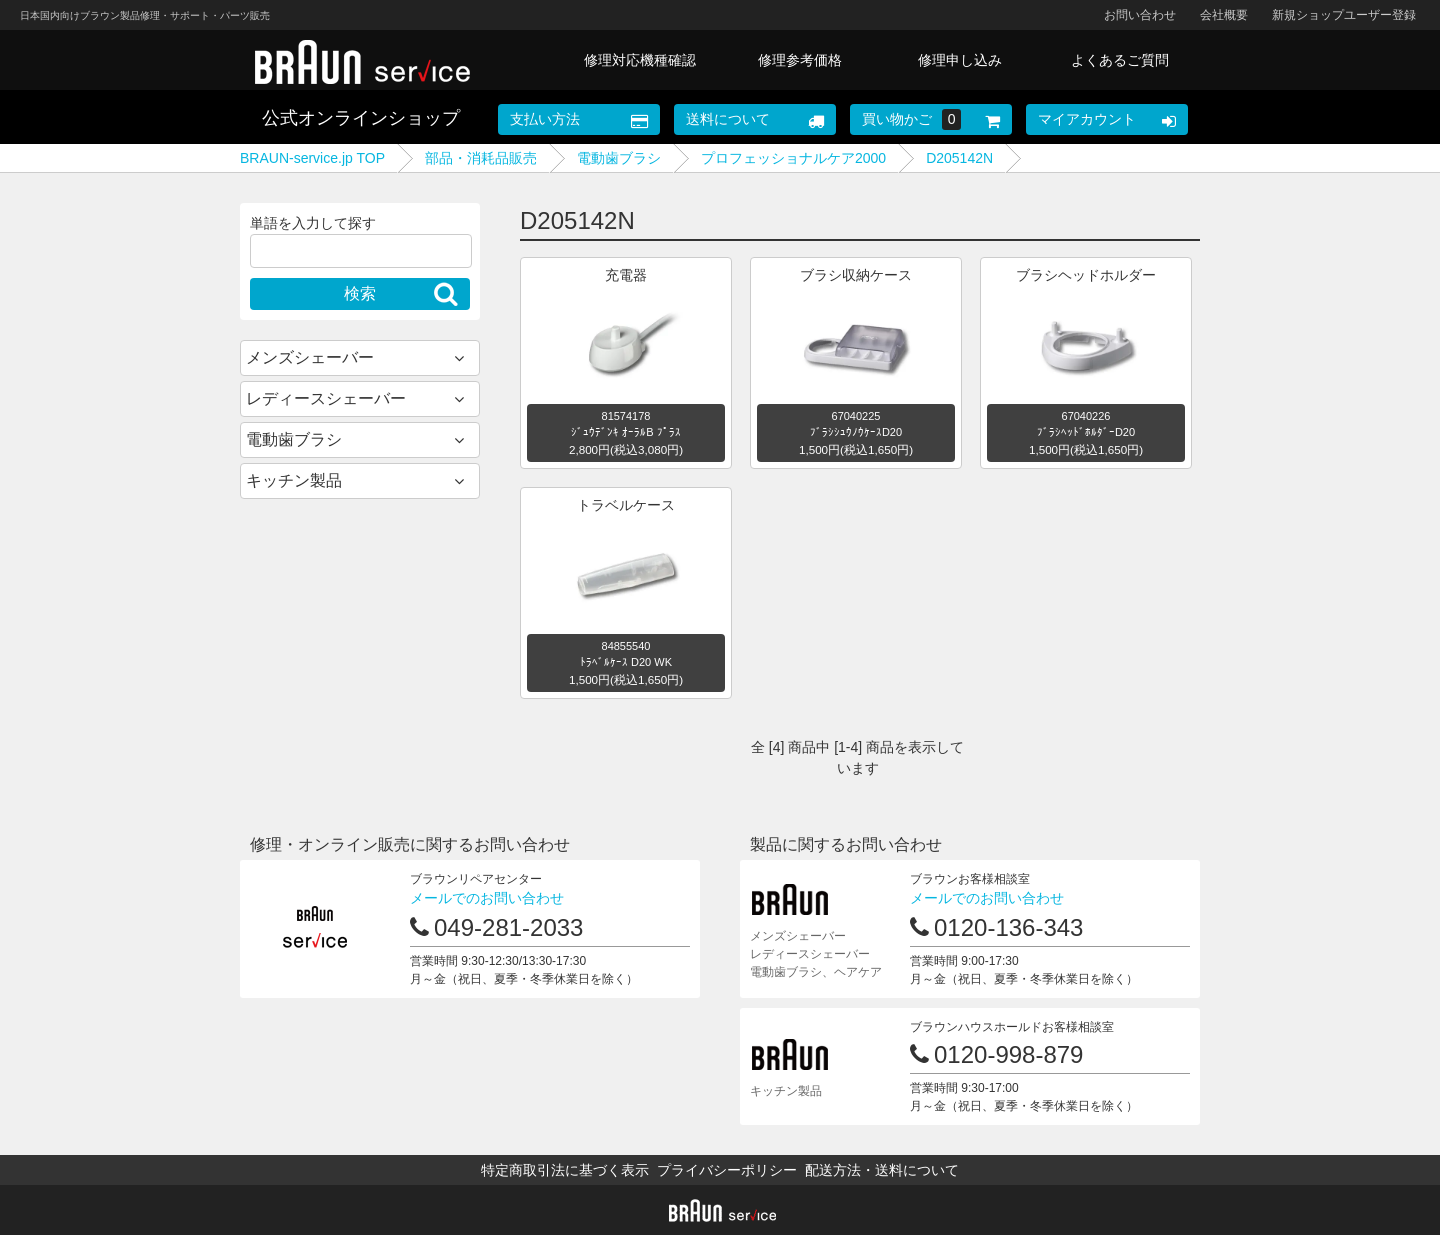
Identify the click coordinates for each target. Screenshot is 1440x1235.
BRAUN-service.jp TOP (312, 158)
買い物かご (912, 119)
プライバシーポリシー (727, 1170)
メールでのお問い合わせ (487, 898)
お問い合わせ (1140, 15)
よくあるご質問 (1120, 60)
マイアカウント (1087, 119)
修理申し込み (960, 60)
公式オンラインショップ (361, 118)
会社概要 (1224, 15)
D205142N (959, 158)
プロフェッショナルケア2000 (793, 158)
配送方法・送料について (882, 1170)
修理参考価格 (800, 60)
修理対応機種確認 (640, 60)
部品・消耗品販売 (481, 158)
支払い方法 (545, 119)
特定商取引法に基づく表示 (565, 1170)
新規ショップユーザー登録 (1344, 15)
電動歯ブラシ (619, 158)
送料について (728, 119)
